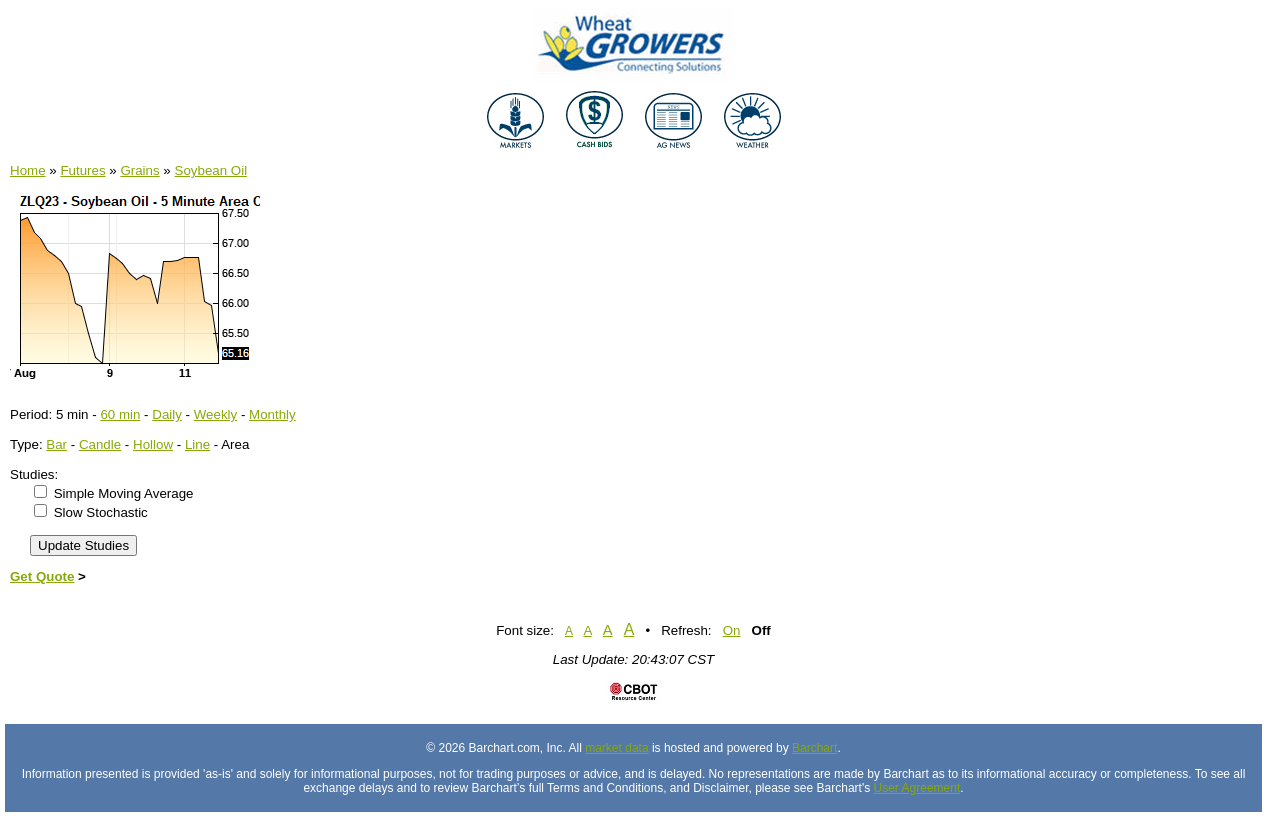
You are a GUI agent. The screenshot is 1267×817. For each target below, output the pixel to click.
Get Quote (42, 576)
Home (28, 170)
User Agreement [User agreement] (917, 788)
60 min (120, 414)
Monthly (272, 414)
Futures (82, 170)
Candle (100, 444)
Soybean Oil (211, 170)
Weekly (215, 414)
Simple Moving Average (124, 493)
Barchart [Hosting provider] (814, 748)
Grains (139, 170)
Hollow (153, 444)
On (732, 630)
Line (197, 444)
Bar (56, 444)
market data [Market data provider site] (616, 748)
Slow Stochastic (101, 512)
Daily (167, 414)
